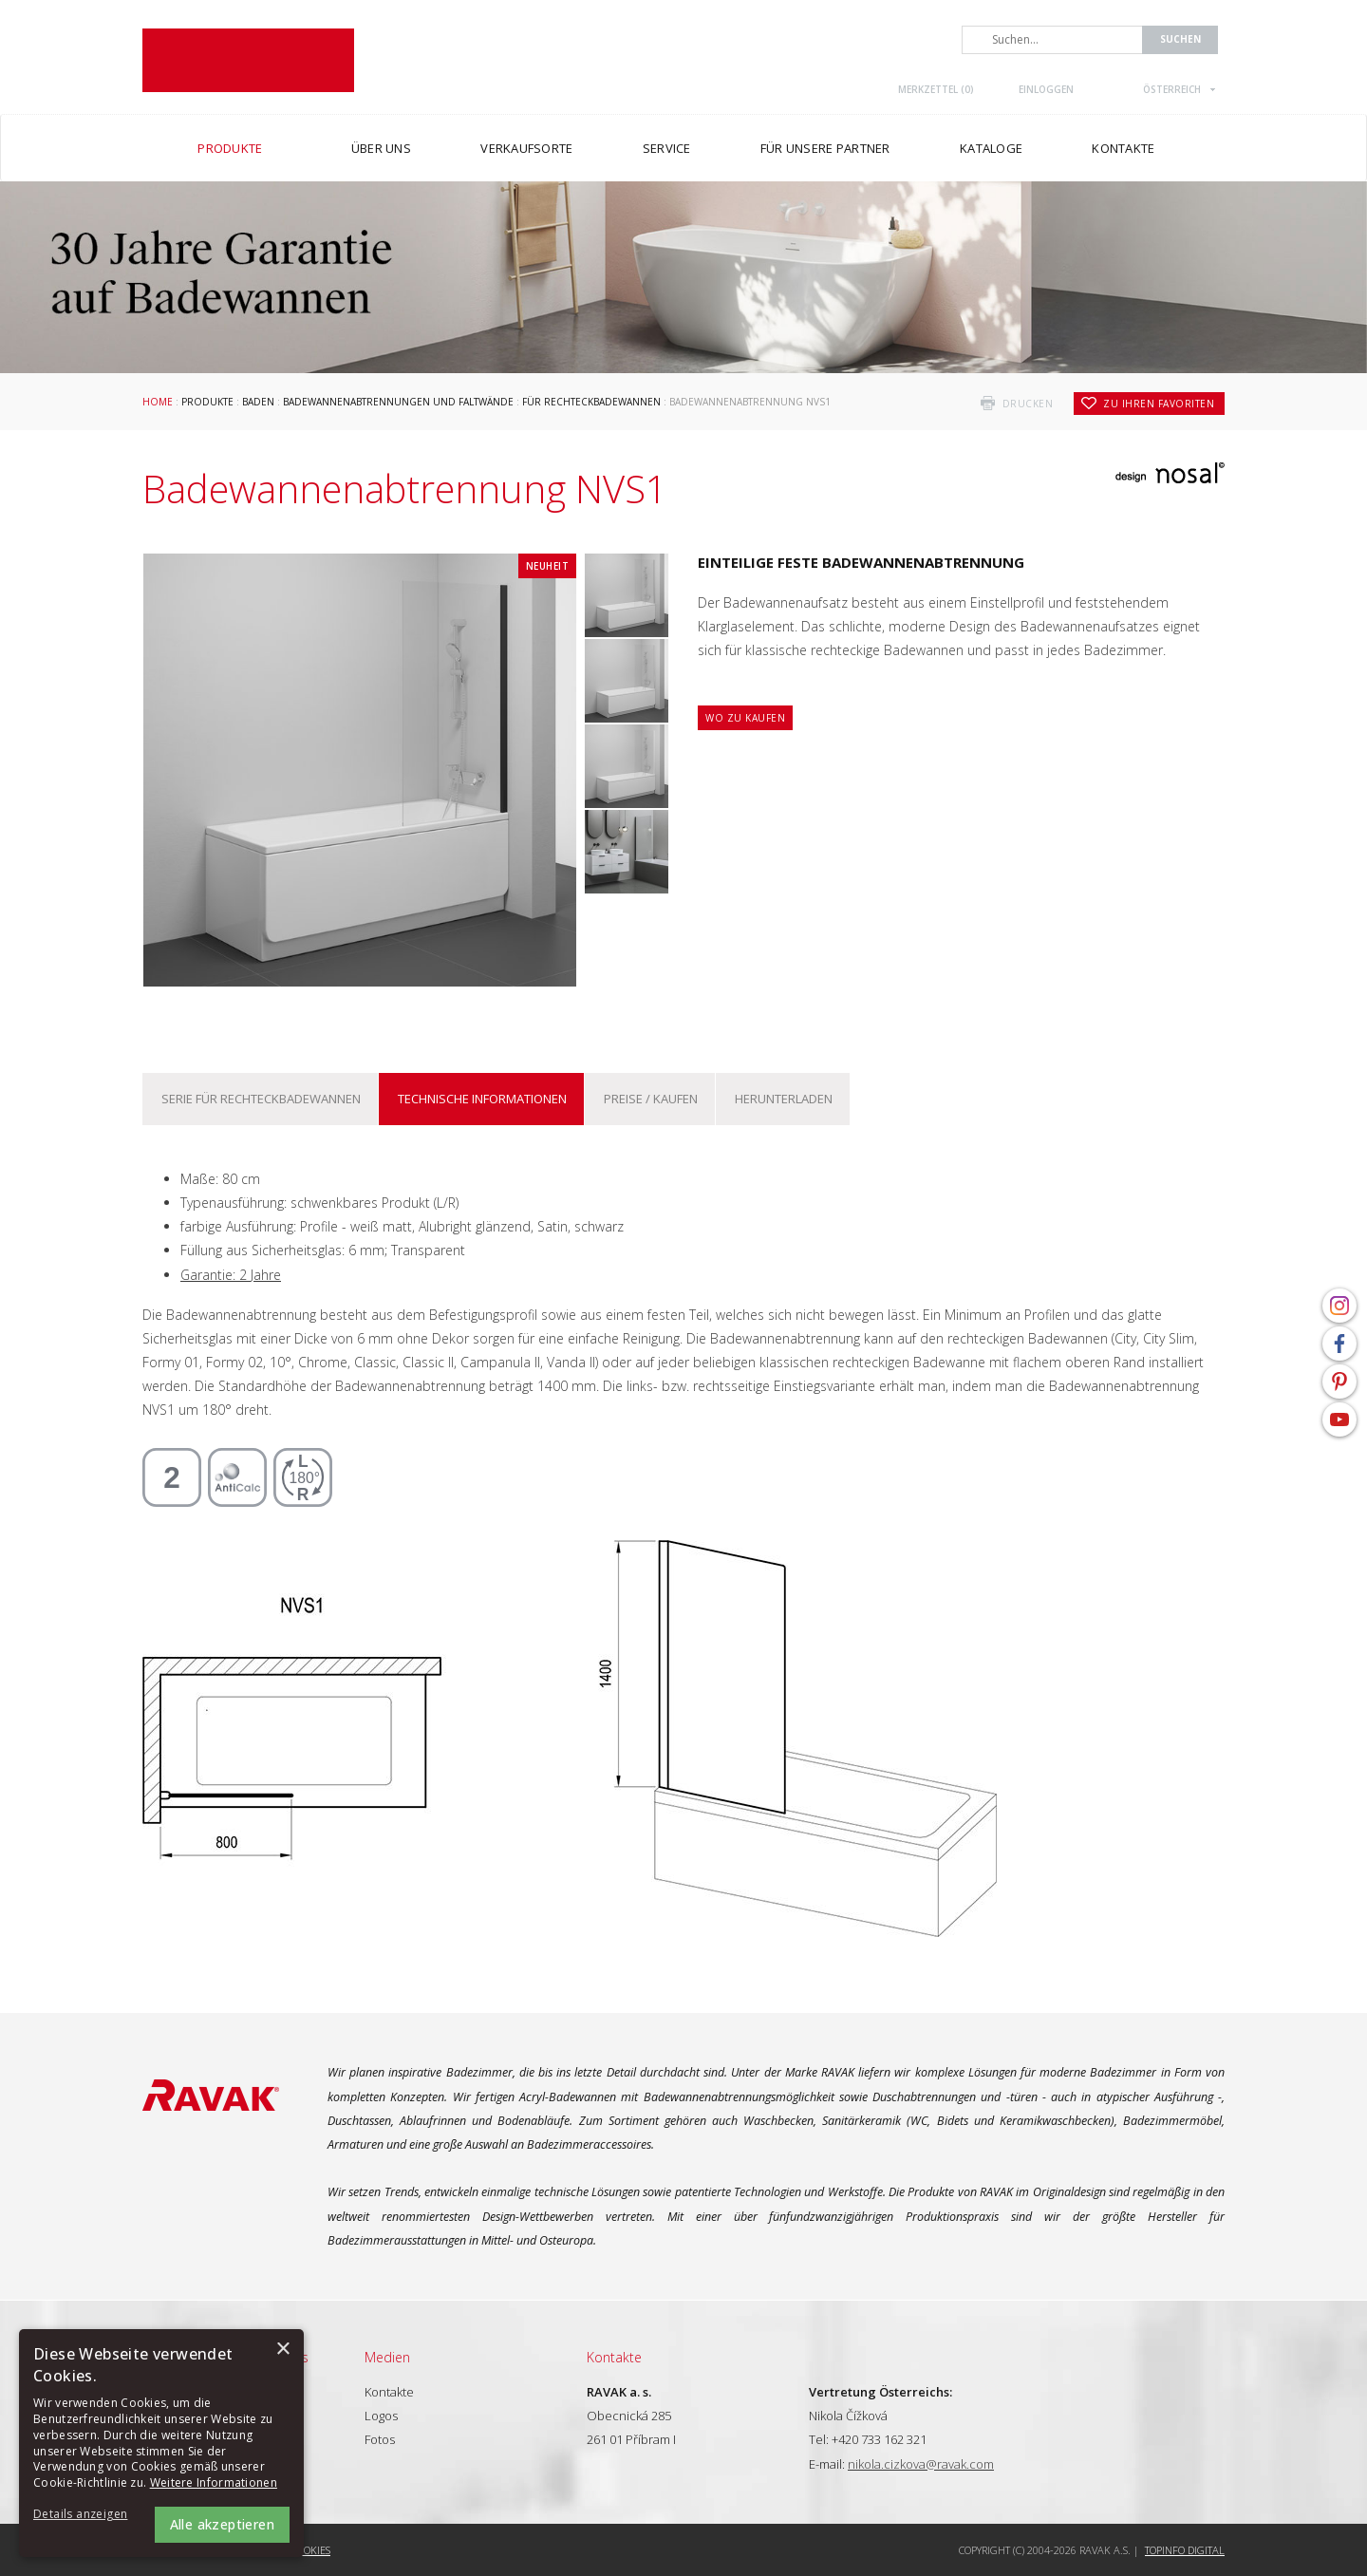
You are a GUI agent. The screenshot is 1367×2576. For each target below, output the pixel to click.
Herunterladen (784, 1098)
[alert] (161, 2443)
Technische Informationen (482, 1098)
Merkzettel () (936, 89)
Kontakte (389, 2391)
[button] (85, 2515)
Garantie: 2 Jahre (230, 1275)
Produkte (207, 401)
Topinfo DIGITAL (1185, 2550)
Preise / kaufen (651, 1098)
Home (157, 401)
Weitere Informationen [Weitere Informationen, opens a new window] (213, 2482)
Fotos (380, 2439)
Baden (258, 401)
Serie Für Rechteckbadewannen (261, 1098)
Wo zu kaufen (745, 717)
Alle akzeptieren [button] (222, 2524)
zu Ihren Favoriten (1158, 403)
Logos (381, 2415)
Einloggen (1046, 89)
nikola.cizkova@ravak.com (921, 2464)
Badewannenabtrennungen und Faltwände (398, 401)
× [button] (282, 2349)
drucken (1028, 403)
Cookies (310, 2550)
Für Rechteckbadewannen (591, 401)
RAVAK (248, 60)
